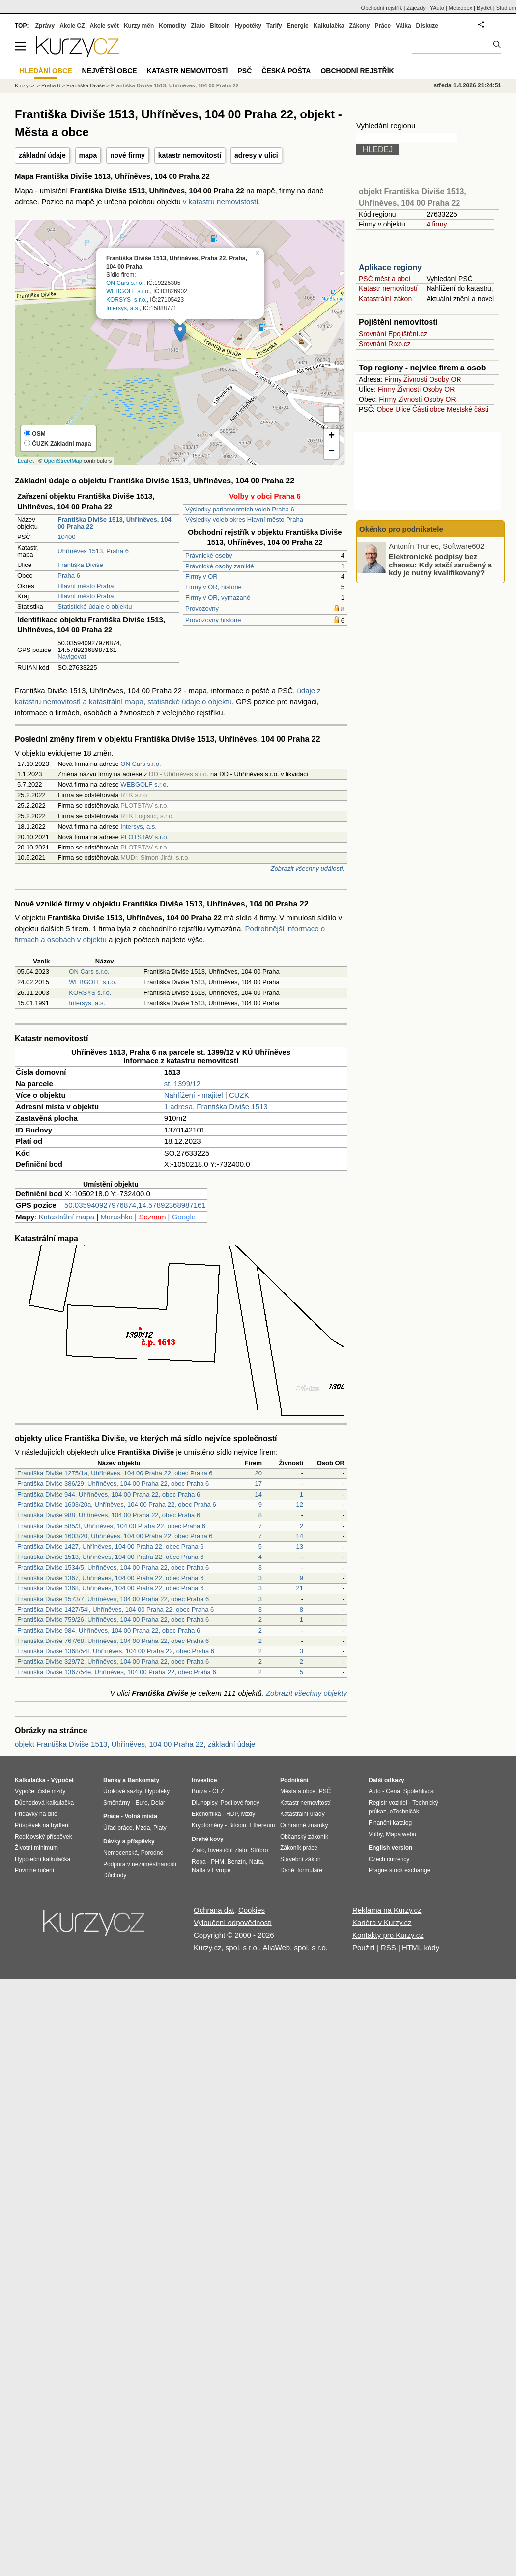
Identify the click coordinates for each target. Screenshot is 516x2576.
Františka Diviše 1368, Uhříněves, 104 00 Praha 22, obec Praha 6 (110, 1588)
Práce (383, 25)
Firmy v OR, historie (213, 587)
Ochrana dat (214, 1910)
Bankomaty (143, 1780)
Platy (160, 1827)
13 (299, 1546)
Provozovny (202, 608)
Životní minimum (36, 1847)
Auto (375, 1791)
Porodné (152, 1852)
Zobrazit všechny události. (307, 868)
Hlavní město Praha (85, 586)
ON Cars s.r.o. (124, 283)
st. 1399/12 (182, 1083)
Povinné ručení (34, 1870)
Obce (385, 409)
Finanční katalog (390, 1822)
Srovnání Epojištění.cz (393, 334)
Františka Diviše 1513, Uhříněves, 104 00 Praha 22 (175, 85)
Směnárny (116, 1802)
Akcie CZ (72, 25)
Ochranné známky (304, 1825)
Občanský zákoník (304, 1836)
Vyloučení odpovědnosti (233, 1922)
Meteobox (460, 8)
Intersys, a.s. (123, 308)
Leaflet (26, 461)
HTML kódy (420, 1947)
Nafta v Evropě (211, 1870)
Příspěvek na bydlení (42, 1825)
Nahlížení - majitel (193, 1095)
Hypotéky (248, 25)
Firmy (392, 379)
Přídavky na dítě (36, 1814)
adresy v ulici (256, 155)
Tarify (274, 25)
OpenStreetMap (63, 461)
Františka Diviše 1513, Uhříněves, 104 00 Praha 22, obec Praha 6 (110, 1556)
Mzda (143, 1827)
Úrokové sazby (122, 1791)
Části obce (428, 409)
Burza (199, 1791)
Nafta (256, 1861)
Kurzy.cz (25, 85)
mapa (88, 155)
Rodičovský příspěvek (43, 1836)
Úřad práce (117, 1827)
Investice (204, 1780)
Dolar (158, 1802)
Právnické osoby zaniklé (219, 566)
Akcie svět (104, 25)
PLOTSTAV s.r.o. (144, 837)
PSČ (244, 71)
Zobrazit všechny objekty (306, 1693)
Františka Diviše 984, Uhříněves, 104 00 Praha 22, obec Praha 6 (108, 1630)
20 (258, 1473)
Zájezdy (416, 8)
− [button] (331, 451)
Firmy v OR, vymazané (217, 597)
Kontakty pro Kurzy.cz (388, 1935)
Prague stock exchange (399, 1870)
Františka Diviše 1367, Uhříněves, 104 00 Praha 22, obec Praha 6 (110, 1578)
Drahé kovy (208, 1839)
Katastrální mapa (66, 1217)
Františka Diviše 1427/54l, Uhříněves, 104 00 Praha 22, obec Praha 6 (115, 1609)
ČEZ (218, 1791)
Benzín (237, 1861)
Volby (375, 1834)
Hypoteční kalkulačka (42, 1859)
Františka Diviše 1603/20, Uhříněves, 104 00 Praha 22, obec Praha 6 (114, 1536)
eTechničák (404, 1811)
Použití (363, 1947)
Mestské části (467, 409)
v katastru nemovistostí (220, 202)
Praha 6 (68, 575)
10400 (66, 536)
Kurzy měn (139, 25)
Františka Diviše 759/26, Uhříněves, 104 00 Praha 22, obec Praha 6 (113, 1619)
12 (299, 1504)
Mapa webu (401, 1834)
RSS (388, 1947)
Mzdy (248, 1814)
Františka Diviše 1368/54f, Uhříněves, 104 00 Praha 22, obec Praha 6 (115, 1651)
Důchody (114, 1875)
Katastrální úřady (302, 1814)
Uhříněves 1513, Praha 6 (93, 551)
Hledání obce (46, 71)
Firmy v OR (201, 576)
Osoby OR (445, 379)
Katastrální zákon (385, 299)
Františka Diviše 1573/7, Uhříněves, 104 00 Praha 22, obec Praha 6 (113, 1599)
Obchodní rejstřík (381, 8)
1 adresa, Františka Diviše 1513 (216, 1107)
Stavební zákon (300, 1859)
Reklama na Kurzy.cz (387, 1910)
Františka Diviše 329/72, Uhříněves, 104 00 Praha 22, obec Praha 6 (113, 1661)
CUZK (239, 1095)
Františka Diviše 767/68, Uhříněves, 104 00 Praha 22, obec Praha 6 (113, 1640)
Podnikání (294, 1780)
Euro (141, 1802)
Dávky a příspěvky (129, 1841)
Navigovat (71, 656)
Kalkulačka (329, 25)
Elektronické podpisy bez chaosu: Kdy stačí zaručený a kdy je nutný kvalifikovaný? (440, 564)
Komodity (172, 25)
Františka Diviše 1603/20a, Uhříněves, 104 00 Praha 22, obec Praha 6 (116, 1504)
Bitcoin (220, 25)
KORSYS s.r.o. (126, 299)
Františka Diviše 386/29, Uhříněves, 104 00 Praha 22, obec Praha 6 (113, 1483)
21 (299, 1588)
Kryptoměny (207, 1825)
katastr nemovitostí (189, 155)
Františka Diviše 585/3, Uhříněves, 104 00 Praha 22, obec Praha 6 (111, 1525)
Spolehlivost (419, 1791)
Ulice (402, 409)
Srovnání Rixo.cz (385, 344)
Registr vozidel (388, 1802)
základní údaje (42, 155)
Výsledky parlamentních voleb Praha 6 (239, 509)
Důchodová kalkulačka (44, 1802)
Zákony (359, 25)
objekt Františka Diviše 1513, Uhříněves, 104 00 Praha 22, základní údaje (135, 1744)
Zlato (198, 25)
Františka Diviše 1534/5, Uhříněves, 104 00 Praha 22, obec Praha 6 (113, 1567)
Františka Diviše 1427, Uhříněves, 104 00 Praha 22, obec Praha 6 (110, 1546)
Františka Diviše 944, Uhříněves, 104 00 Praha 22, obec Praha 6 (108, 1494)
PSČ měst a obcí (384, 279)
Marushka (116, 1217)
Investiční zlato (227, 1850)
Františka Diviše (80, 564)
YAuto (437, 8)
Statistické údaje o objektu (94, 606)
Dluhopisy (204, 1802)
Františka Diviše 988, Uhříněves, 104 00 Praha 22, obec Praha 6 (108, 1515)
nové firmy (127, 155)
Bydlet (484, 8)
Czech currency (389, 1859)
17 (258, 1483)
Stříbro (259, 1850)
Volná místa (140, 1816)
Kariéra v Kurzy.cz (382, 1922)
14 (258, 1494)
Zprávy (45, 25)
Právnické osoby (208, 555)
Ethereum (262, 1825)
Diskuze (427, 25)
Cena (393, 1791)
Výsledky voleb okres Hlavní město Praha (244, 519)
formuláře (309, 1870)
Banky (112, 1780)
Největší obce (109, 71)
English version (390, 1847)
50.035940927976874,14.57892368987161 (135, 1205)
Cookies (251, 1910)
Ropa (199, 1861)
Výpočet (62, 1780)
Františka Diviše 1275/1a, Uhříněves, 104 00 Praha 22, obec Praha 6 (114, 1473)
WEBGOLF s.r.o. (128, 291)
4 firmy (436, 224)
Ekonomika (206, 1814)
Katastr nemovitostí (388, 288)
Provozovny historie (213, 619)
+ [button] (331, 436)
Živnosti (415, 379)
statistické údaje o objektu (189, 701)
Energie (298, 25)
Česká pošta (286, 71)
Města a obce (297, 1791)
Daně (287, 1870)
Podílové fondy (239, 1802)
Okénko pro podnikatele (401, 529)
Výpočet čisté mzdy (40, 1791)
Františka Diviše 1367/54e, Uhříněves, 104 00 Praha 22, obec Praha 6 (116, 1672)
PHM (217, 1861)
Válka (403, 25)
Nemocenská (120, 1852)
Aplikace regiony (390, 267)
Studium (506, 8)
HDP (232, 1814)
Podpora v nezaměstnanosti (139, 1864)
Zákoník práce (298, 1847)
